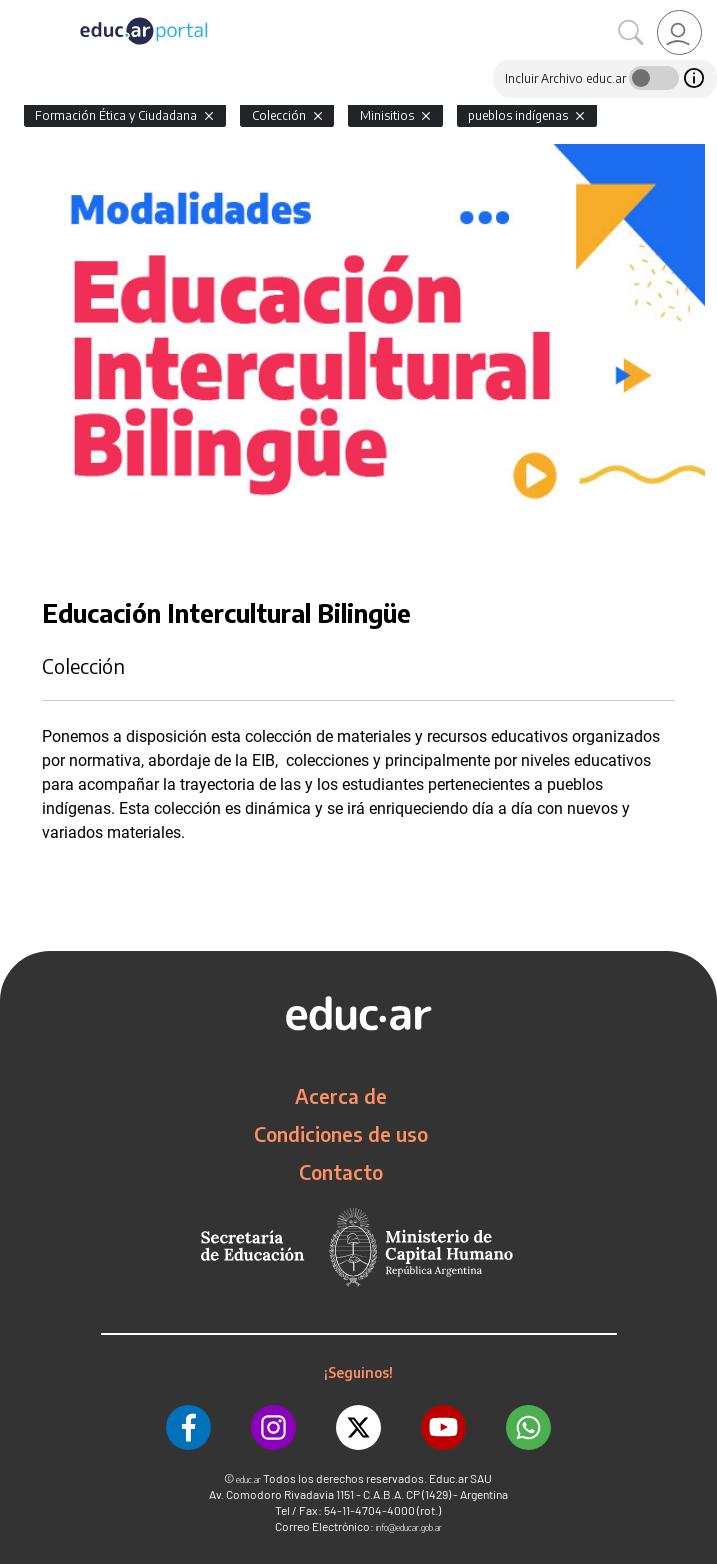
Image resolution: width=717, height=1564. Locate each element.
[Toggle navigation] (18, 11)
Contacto (341, 1172)
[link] (679, 32)
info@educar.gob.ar (409, 1527)
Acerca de (341, 1096)
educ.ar (248, 1479)
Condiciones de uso (341, 1134)
